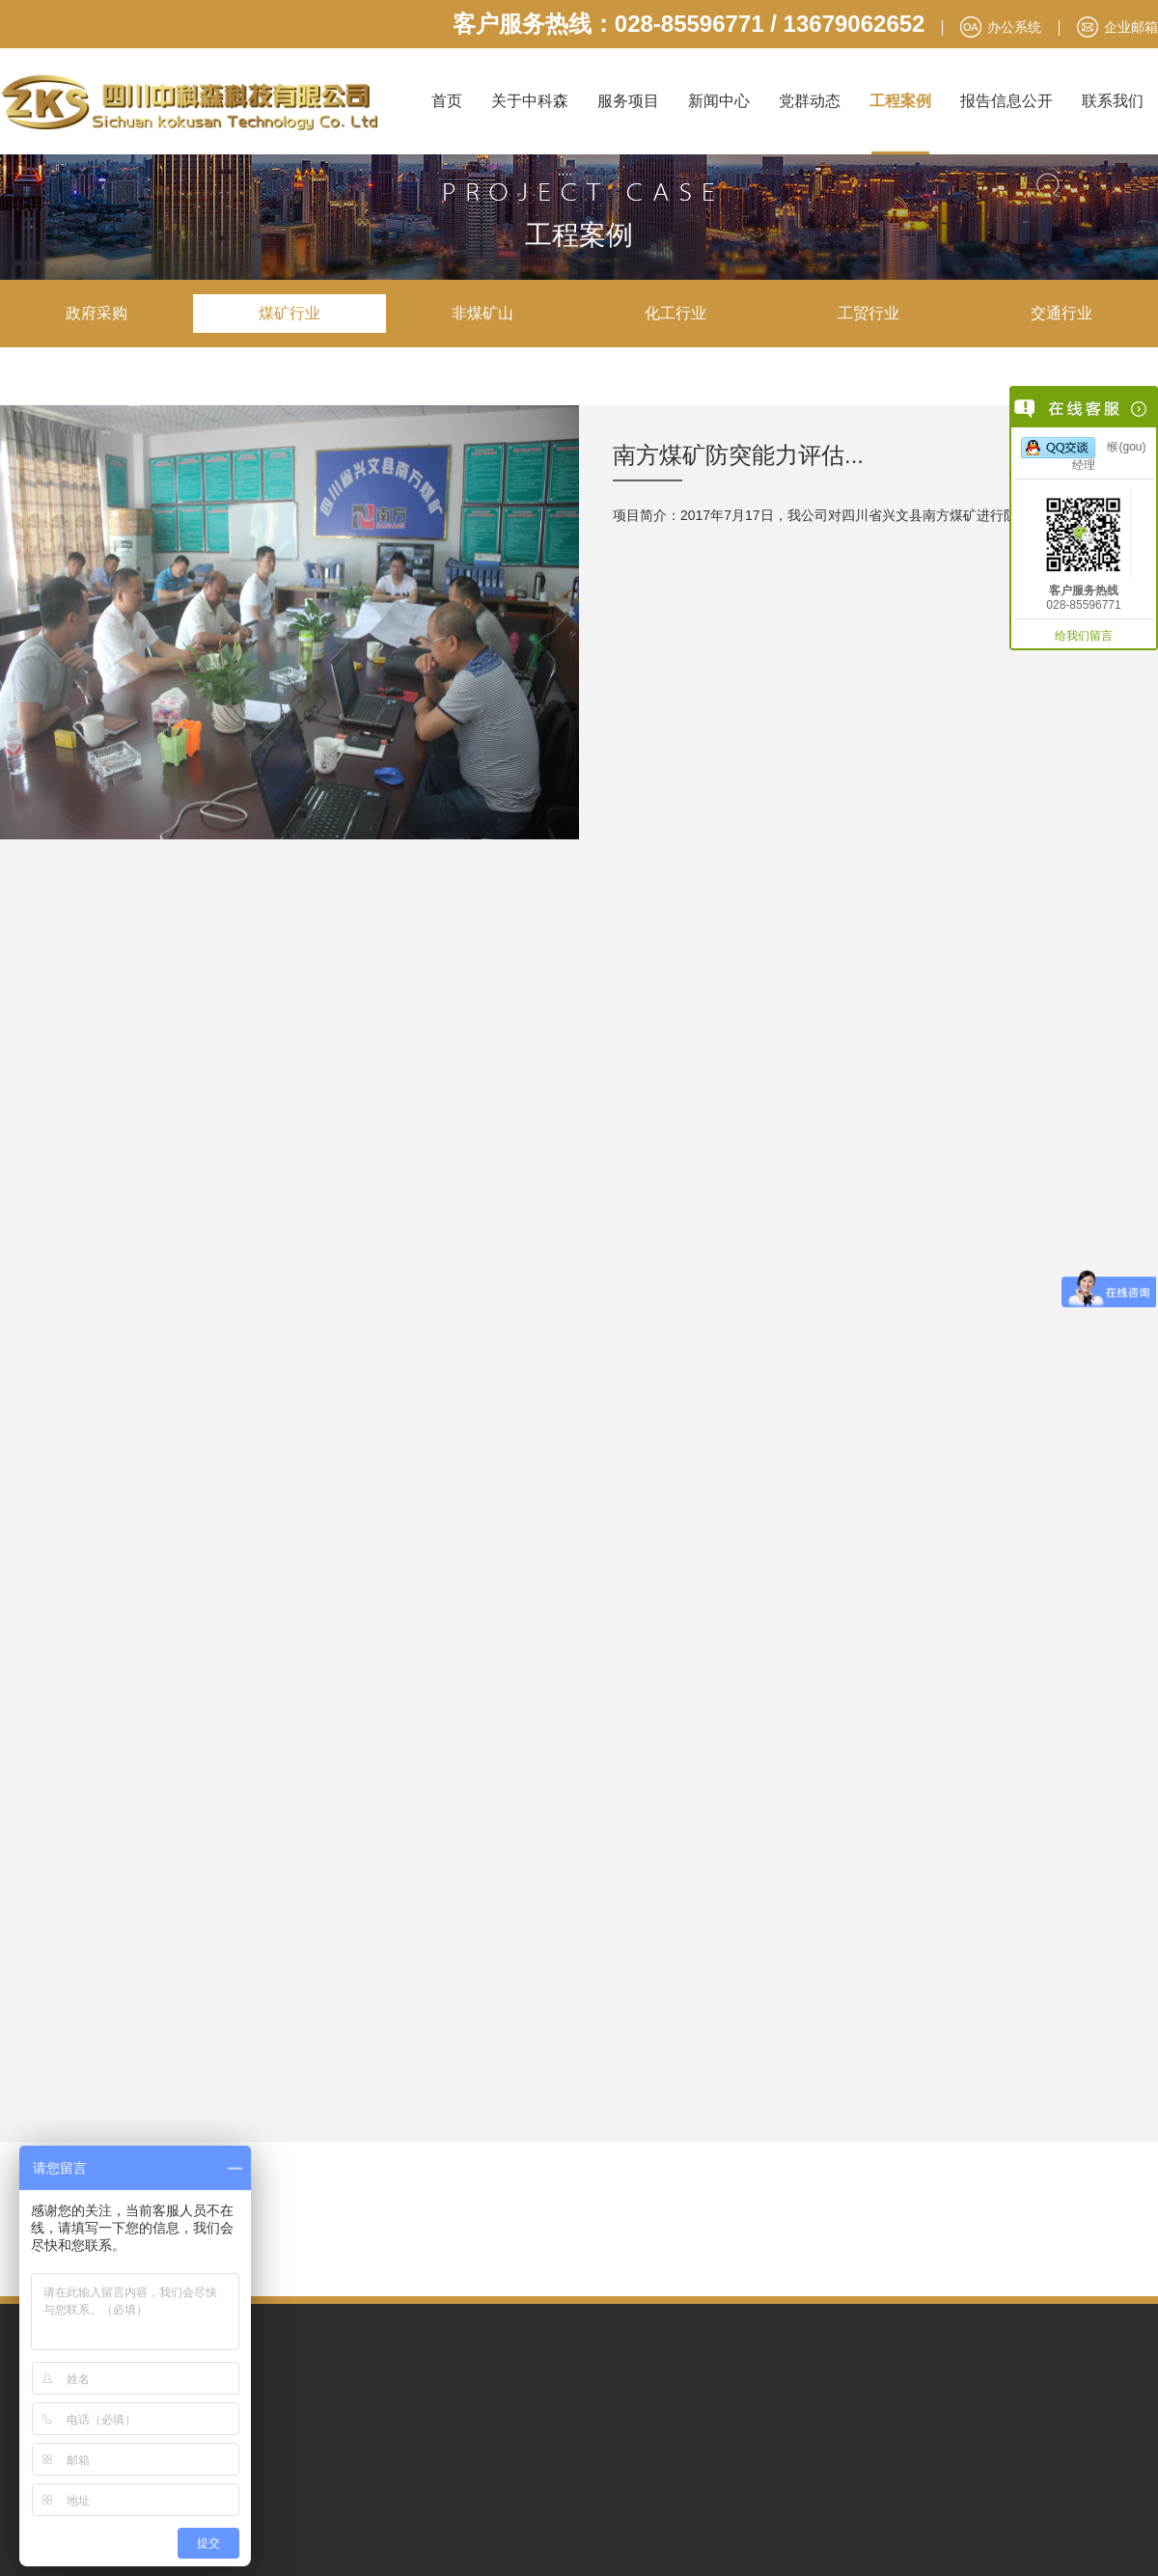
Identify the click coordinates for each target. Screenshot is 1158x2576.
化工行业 (675, 313)
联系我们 (1113, 101)
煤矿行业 (289, 313)
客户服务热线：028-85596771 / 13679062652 (689, 24)
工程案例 (900, 101)
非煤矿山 (482, 313)
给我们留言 (1084, 636)
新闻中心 (719, 101)
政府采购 (96, 313)
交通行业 (1061, 313)
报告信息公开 (1006, 101)
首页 (446, 101)
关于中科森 (529, 101)
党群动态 (810, 101)
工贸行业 (868, 313)
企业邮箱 (1131, 27)
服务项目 (628, 101)
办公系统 (1014, 27)
